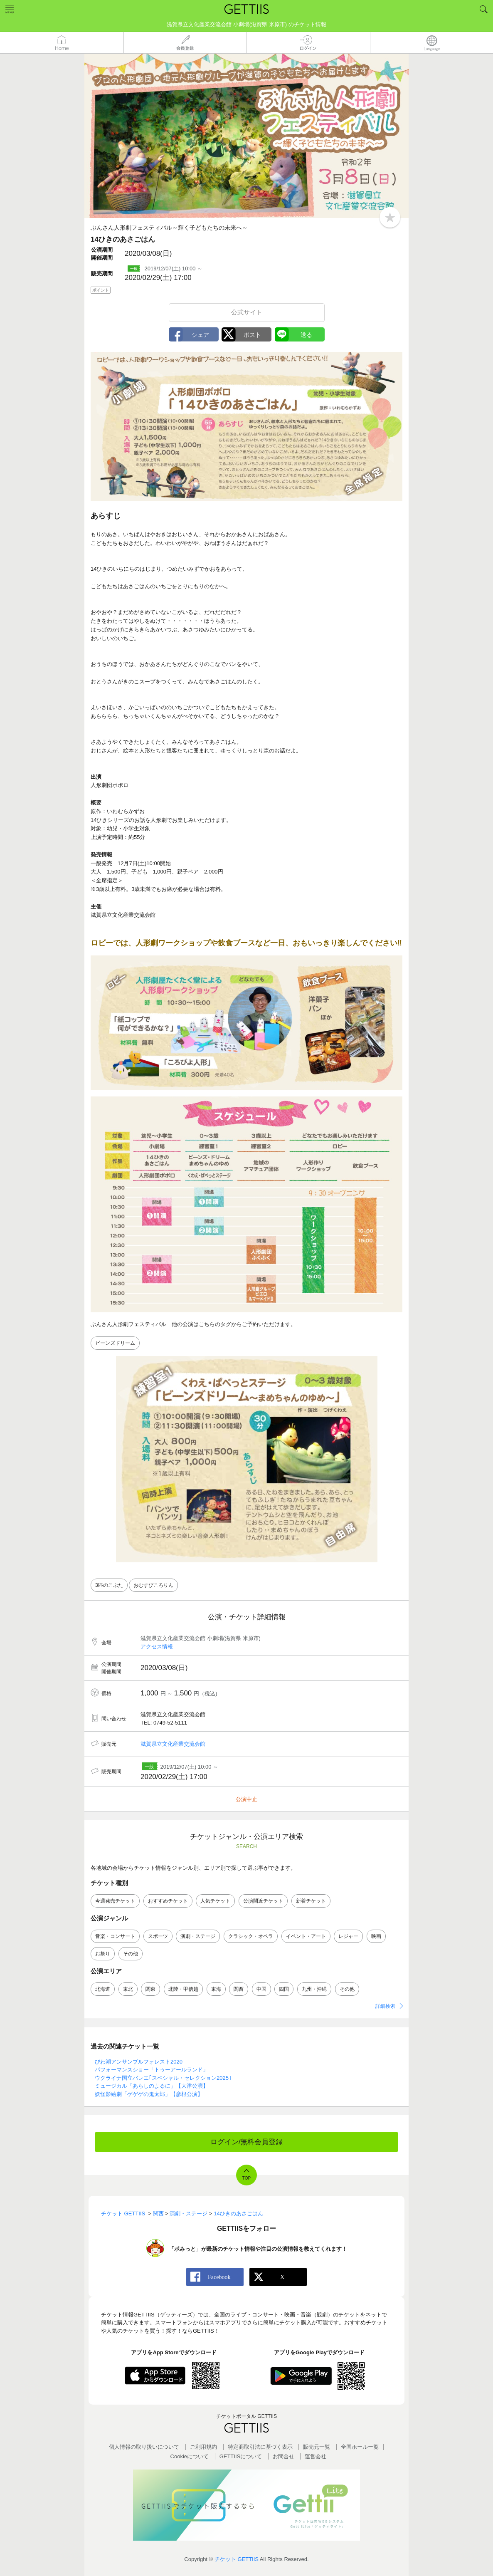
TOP (246, 2178)
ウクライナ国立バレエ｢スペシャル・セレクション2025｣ (163, 2078)
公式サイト (246, 312)
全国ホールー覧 (360, 2447)
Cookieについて (189, 2456)
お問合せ (283, 2456)
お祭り (102, 1954)
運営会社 (315, 2456)
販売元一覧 (316, 2447)
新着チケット (311, 1901)
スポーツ (158, 1936)
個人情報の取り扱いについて (144, 2447)
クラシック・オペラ (250, 1936)
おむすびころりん (153, 1585)
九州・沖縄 (314, 1989)
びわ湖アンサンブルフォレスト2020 (138, 2062)
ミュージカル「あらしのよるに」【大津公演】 (151, 2086)
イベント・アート (306, 1936)
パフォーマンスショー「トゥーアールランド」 (151, 2069)
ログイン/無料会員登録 (246, 2142)
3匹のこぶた (109, 1585)
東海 (216, 1989)
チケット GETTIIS (236, 2559)
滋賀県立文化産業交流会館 (173, 1744)
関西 (239, 1989)
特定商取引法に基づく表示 (260, 2447)
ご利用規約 (203, 2447)
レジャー (348, 1936)
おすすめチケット (168, 1901)
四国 (284, 1989)
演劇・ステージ (197, 1936)
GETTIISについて (240, 2456)
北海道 (102, 1989)
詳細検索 (385, 2006)
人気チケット (215, 1901)
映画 (376, 1936)
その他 (130, 1954)
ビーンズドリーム (115, 1343)
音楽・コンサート (115, 1936)
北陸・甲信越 (183, 1989)
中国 (261, 1989)
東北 (128, 1989)
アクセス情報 (157, 1646)
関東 (150, 1989)
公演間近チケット (263, 1901)
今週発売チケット (115, 1901)
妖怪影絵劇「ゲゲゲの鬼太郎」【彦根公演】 (149, 2094)
